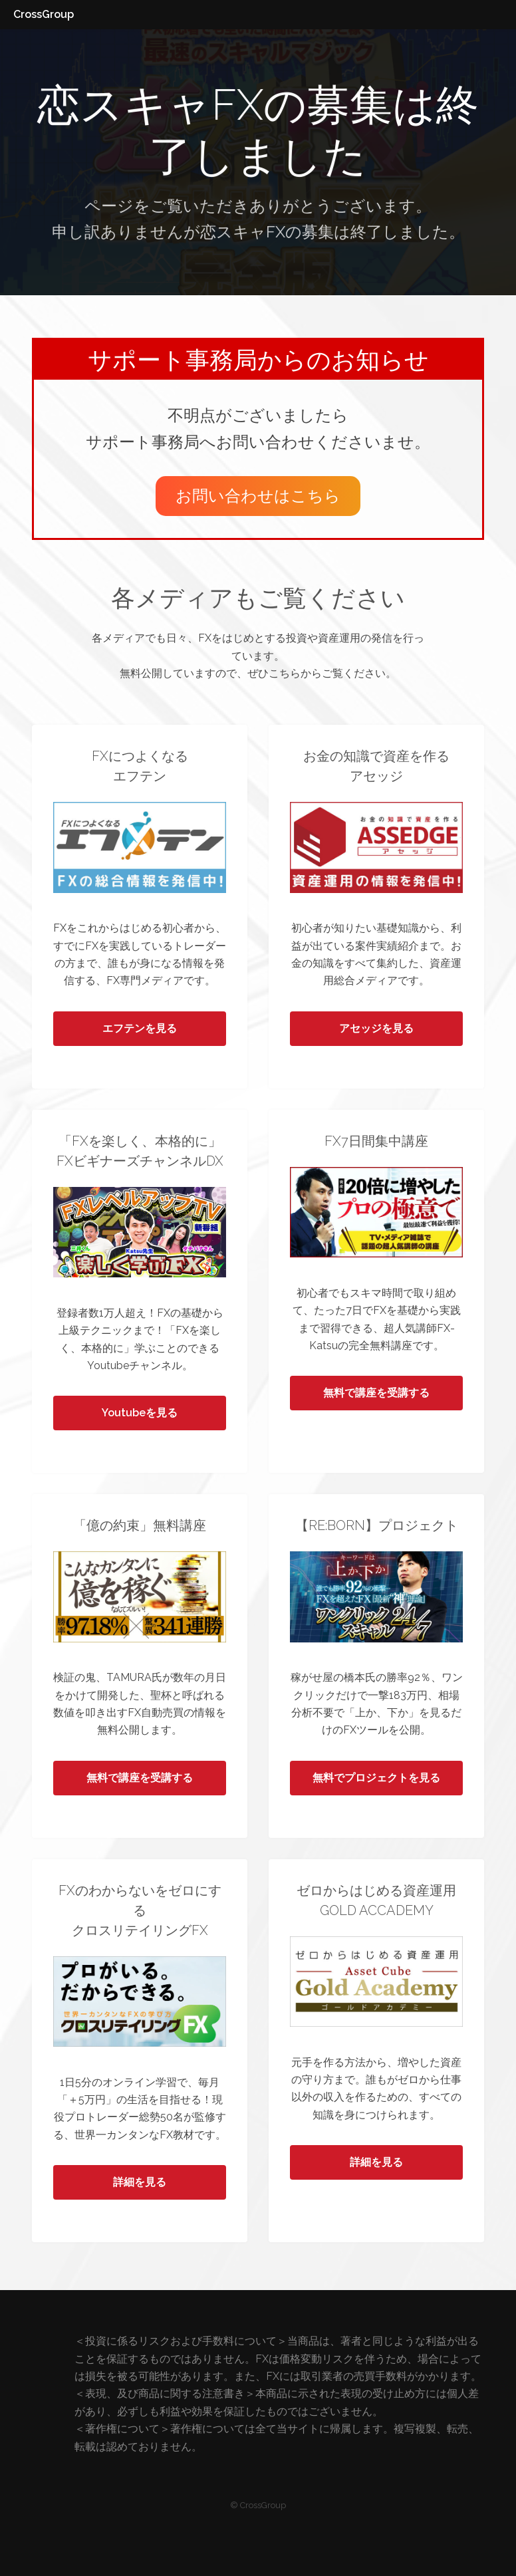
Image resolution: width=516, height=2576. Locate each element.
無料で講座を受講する (376, 1392)
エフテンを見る (139, 1028)
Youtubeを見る (140, 1412)
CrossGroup (43, 14)
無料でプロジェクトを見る (376, 1777)
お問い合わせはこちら (258, 495)
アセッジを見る (376, 1028)
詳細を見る (139, 2182)
